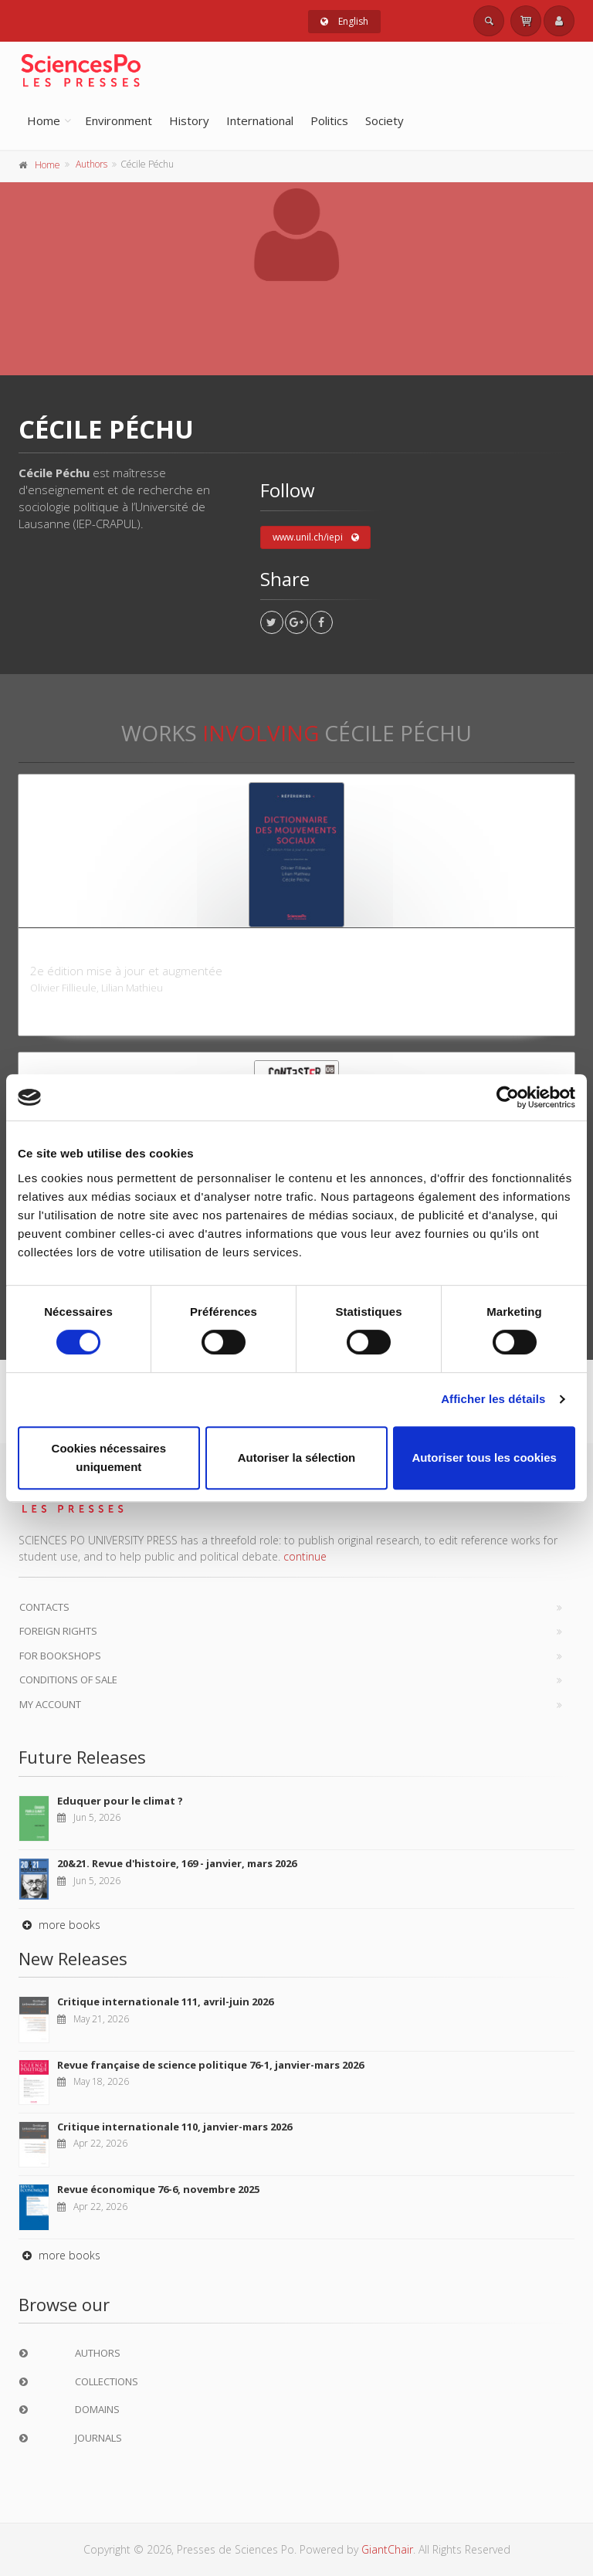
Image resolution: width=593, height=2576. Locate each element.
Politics (329, 120)
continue (305, 1556)
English (344, 21)
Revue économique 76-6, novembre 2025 (158, 2189)
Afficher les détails (493, 1398)
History (189, 120)
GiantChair (387, 2549)
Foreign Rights (58, 1631)
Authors (91, 164)
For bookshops (60, 1656)
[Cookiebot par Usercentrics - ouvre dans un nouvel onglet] (507, 1097)
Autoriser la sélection (297, 1457)
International (259, 120)
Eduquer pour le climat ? (120, 1801)
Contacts (44, 1607)
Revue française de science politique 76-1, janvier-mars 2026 (210, 2065)
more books (59, 1924)
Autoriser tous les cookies (484, 1457)
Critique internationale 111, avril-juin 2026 (165, 2001)
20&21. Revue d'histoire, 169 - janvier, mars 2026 (176, 1863)
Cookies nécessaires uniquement (109, 1457)
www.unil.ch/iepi (316, 537)
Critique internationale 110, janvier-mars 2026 (174, 2127)
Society (384, 120)
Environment (118, 120)
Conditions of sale (68, 1679)
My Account (50, 1704)
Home (43, 120)
